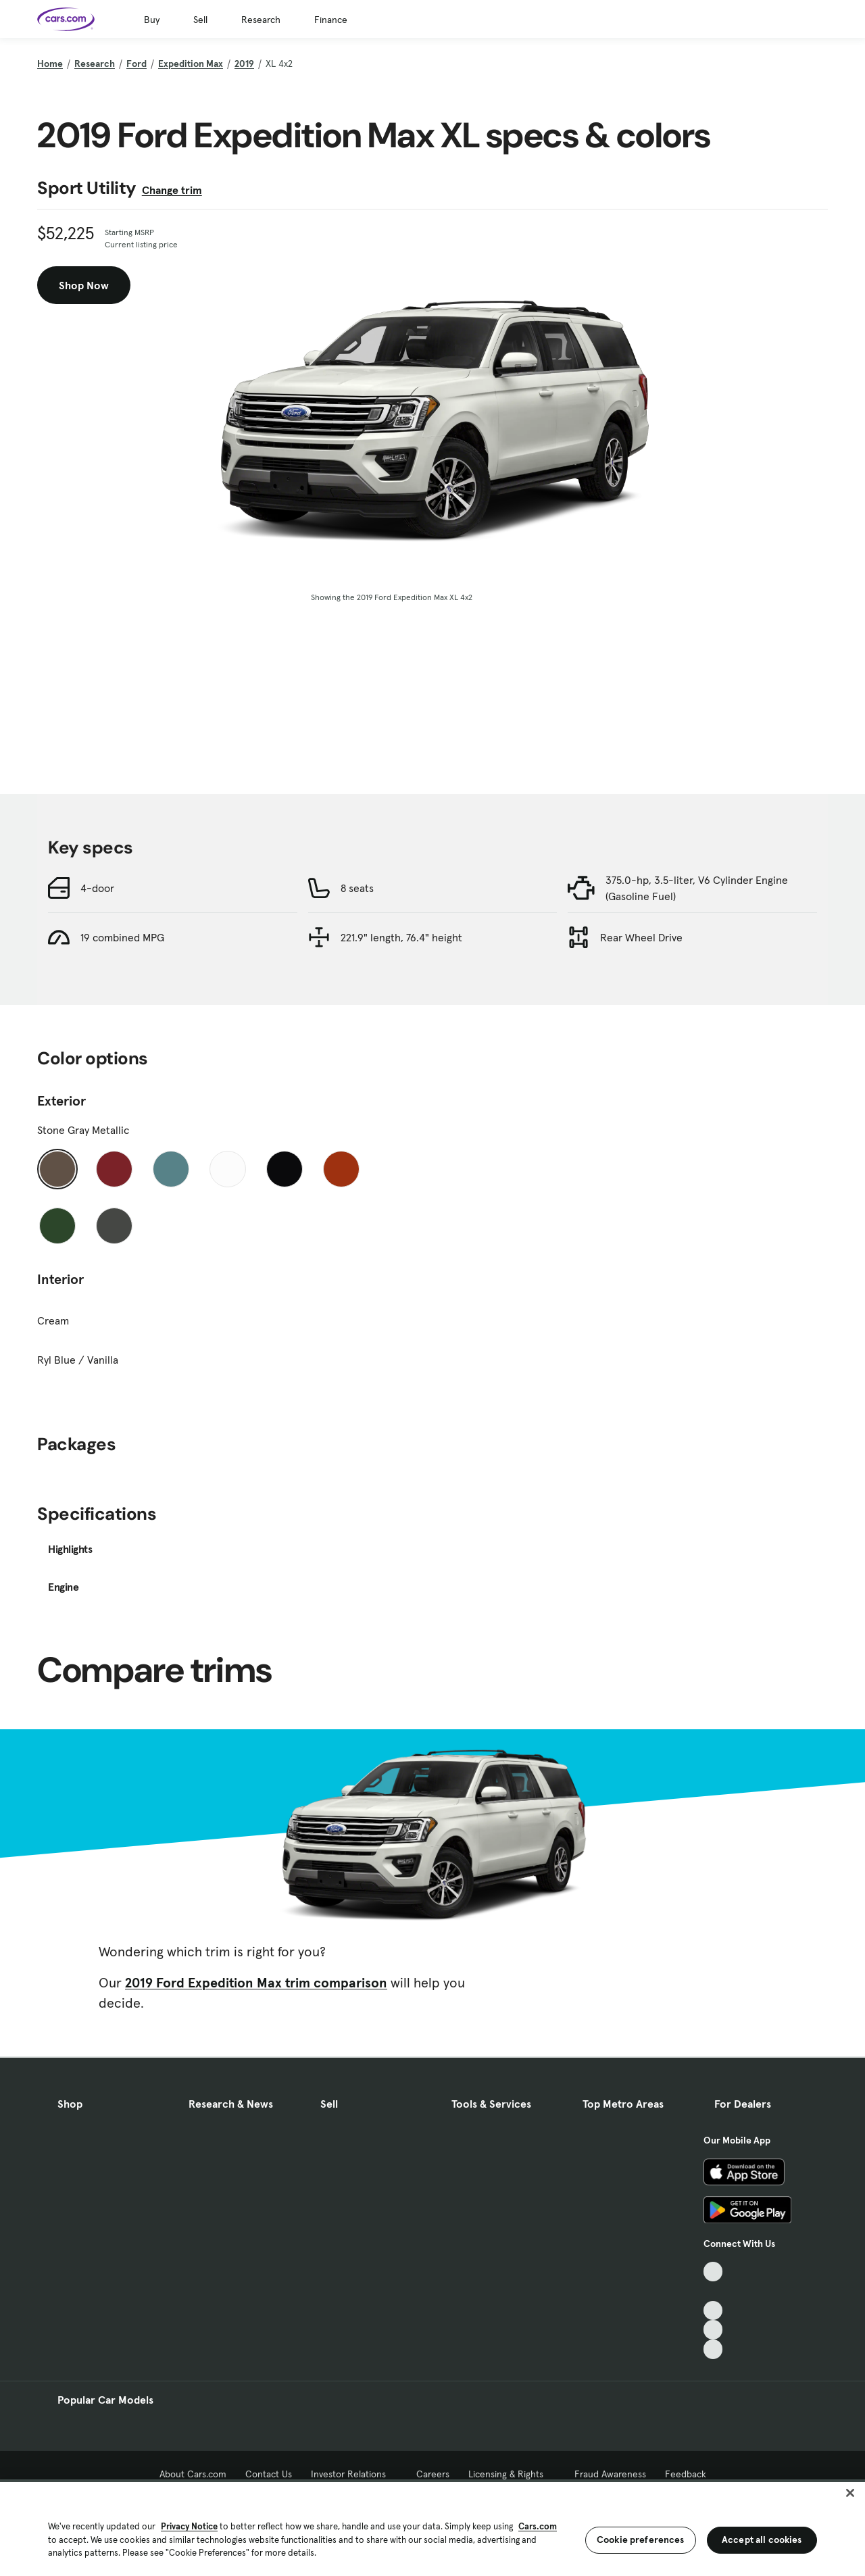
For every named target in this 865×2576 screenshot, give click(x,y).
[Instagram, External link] (713, 2329)
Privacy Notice (189, 2526)
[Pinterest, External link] (713, 2349)
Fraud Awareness (610, 2474)
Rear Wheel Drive (641, 937)
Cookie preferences (641, 2539)
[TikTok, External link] (713, 2271)
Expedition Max (190, 63)
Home (50, 63)
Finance (330, 20)
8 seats (357, 888)
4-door (97, 888)
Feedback (685, 2474)
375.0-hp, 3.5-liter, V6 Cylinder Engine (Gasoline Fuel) (697, 888)
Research (260, 20)
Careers (432, 2474)
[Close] (850, 2493)
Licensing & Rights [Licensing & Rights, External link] (511, 2474)
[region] (432, 2527)
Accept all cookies (762, 2539)
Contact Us (268, 2474)
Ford (136, 63)
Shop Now (84, 285)
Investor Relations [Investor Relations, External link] (354, 2474)
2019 (244, 63)
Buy (151, 20)
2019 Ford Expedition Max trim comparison (256, 1982)
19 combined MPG (122, 937)
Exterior (61, 1101)
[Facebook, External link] (713, 2291)
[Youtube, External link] (713, 2311)
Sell (200, 20)
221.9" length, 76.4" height (401, 937)
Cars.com (537, 2526)
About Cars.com (192, 2474)
